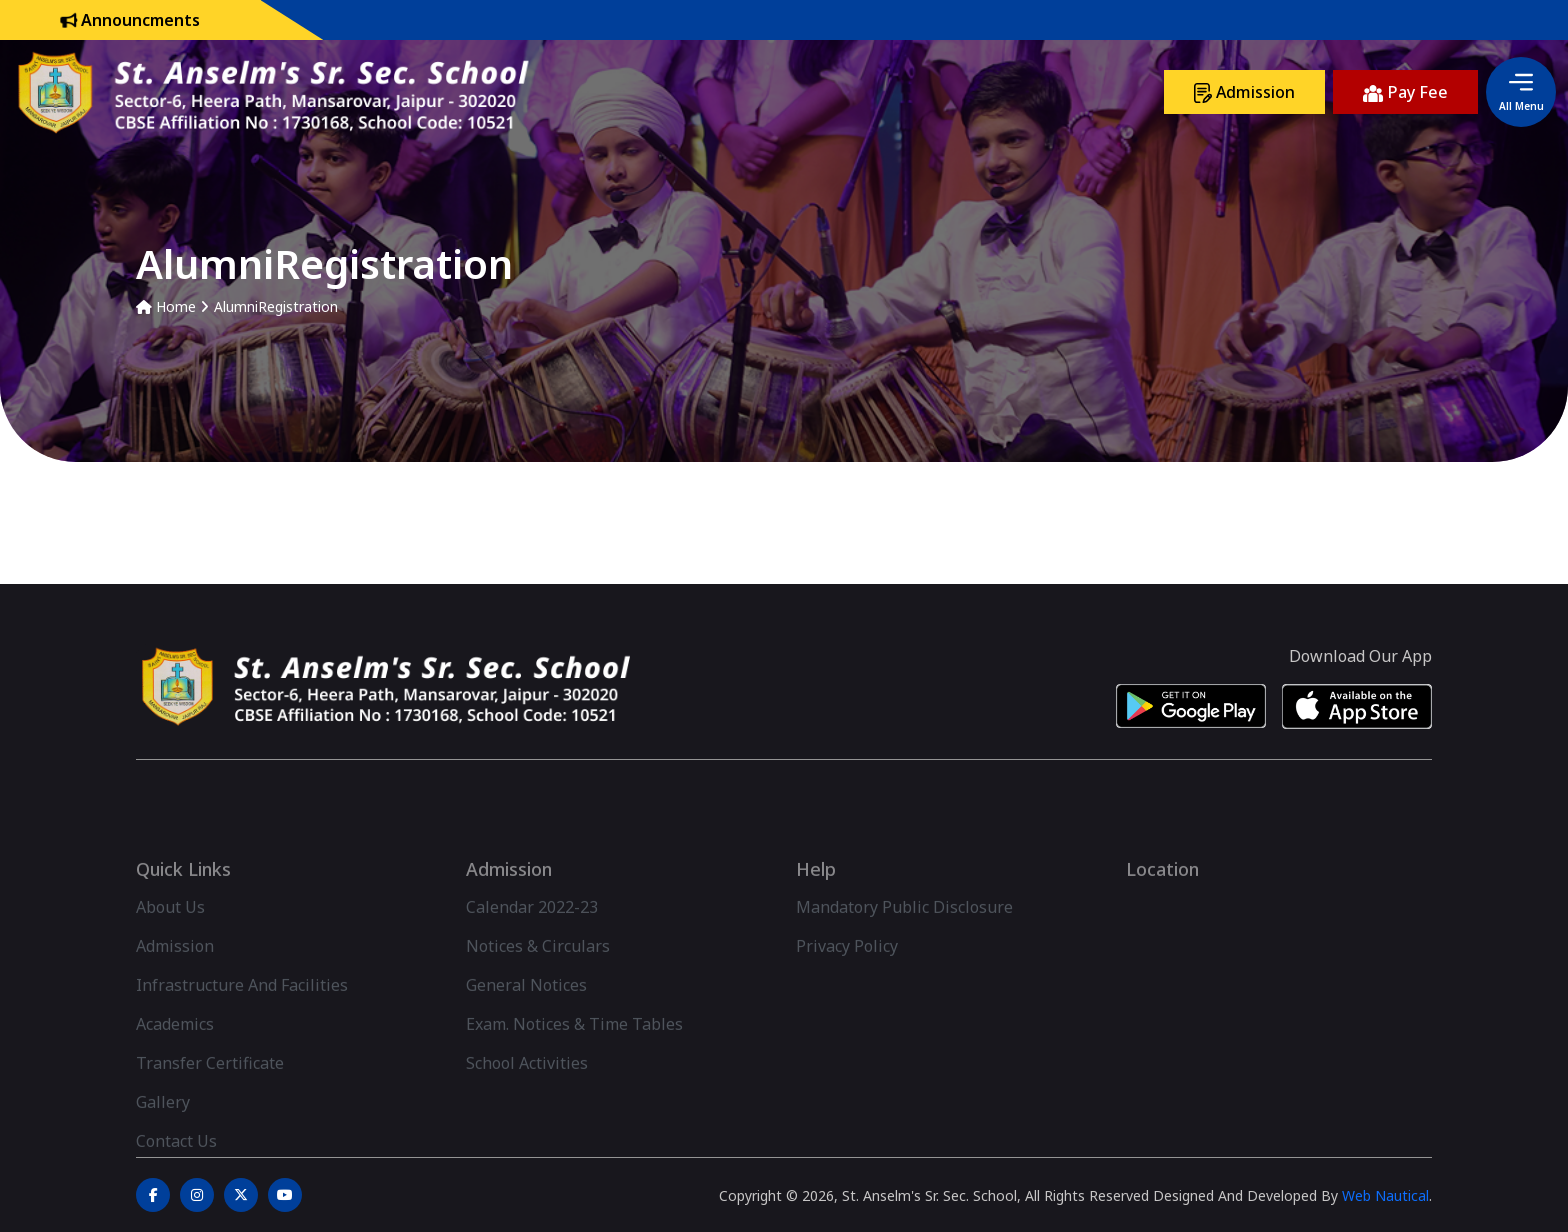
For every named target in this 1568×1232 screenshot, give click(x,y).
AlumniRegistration (276, 306)
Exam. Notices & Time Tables (574, 1053)
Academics (175, 1053)
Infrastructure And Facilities (242, 1014)
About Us (170, 936)
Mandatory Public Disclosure (904, 936)
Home (166, 306)
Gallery (163, 1131)
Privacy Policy (847, 975)
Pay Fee (1405, 92)
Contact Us (176, 1170)
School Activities (527, 1092)
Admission (1244, 92)
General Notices (526, 1014)
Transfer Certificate (210, 1092)
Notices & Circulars (538, 975)
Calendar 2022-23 (532, 936)
